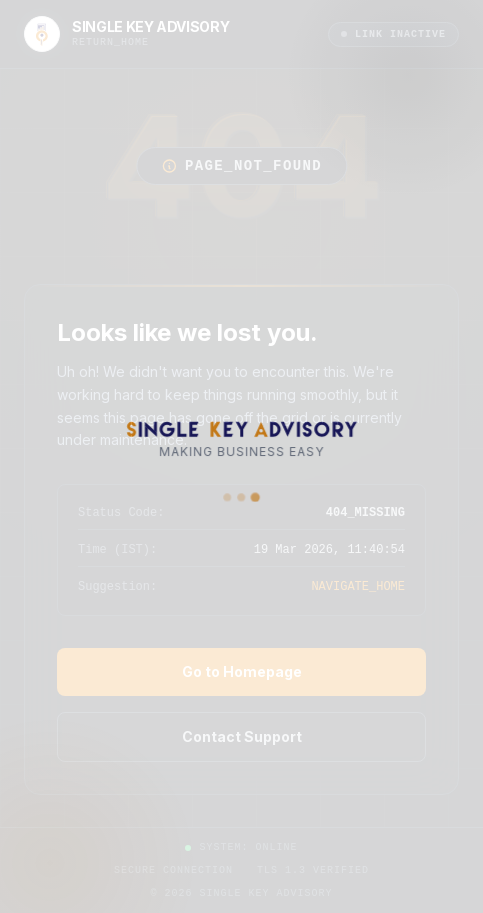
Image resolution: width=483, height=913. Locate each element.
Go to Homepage (242, 671)
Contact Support (242, 736)
